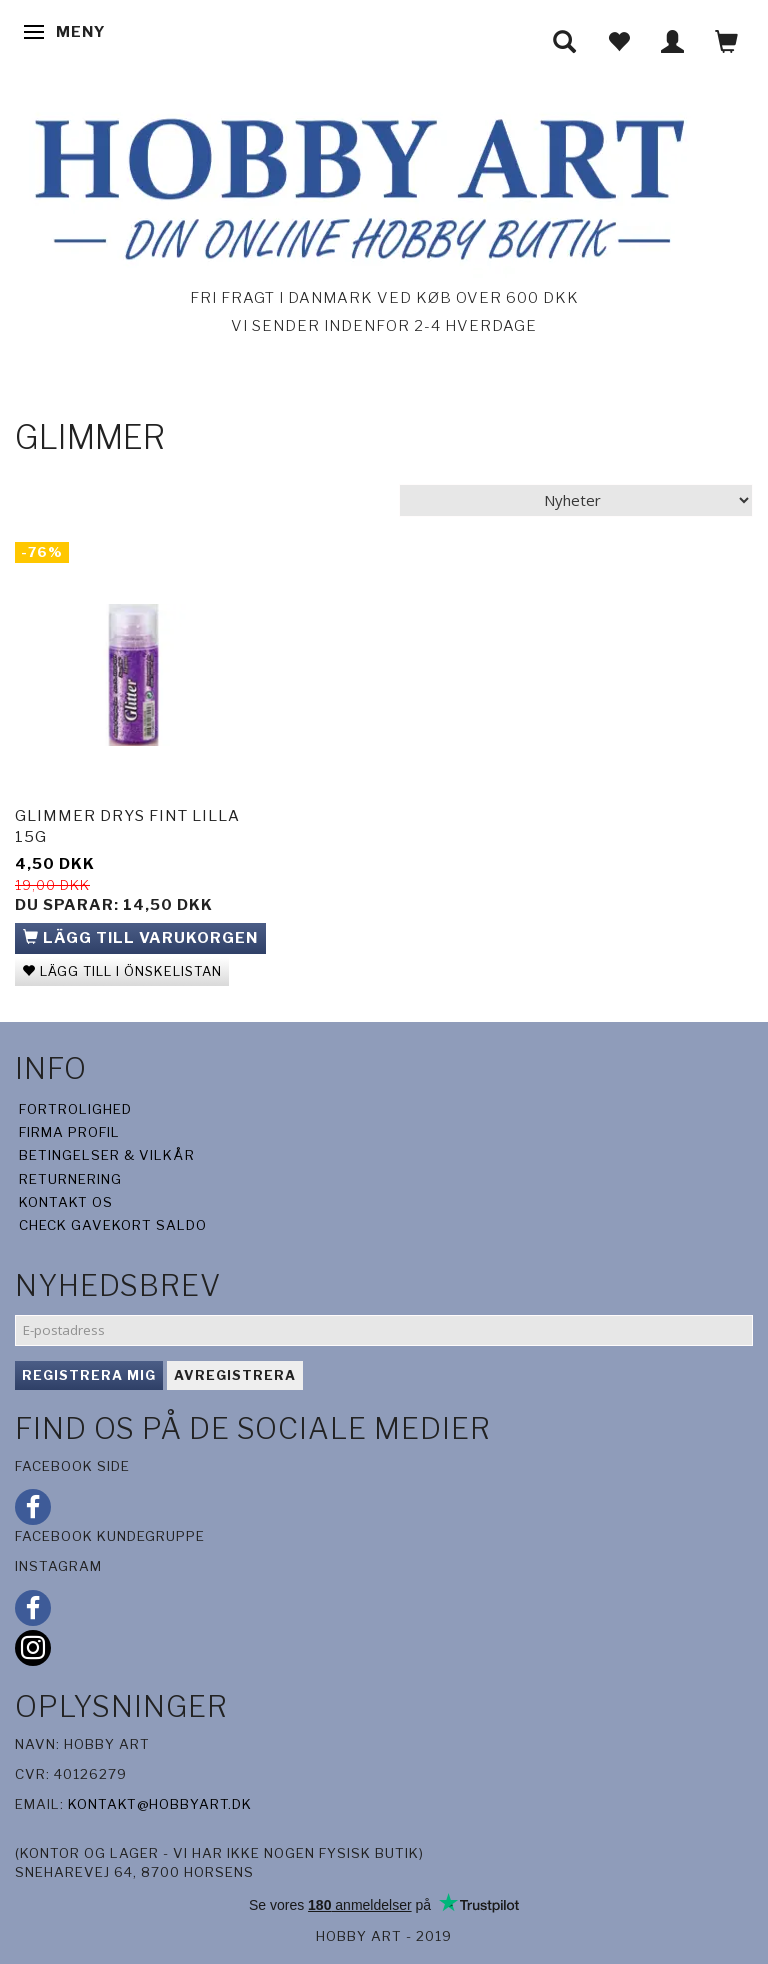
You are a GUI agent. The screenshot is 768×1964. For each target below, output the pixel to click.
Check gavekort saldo (113, 1225)
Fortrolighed (75, 1109)
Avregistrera (235, 1375)
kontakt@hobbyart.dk (160, 1804)
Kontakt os (66, 1202)
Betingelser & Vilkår (107, 1155)
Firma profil (69, 1132)
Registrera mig (89, 1375)
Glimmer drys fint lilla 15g (127, 826)
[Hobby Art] (354, 185)
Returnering (70, 1179)
